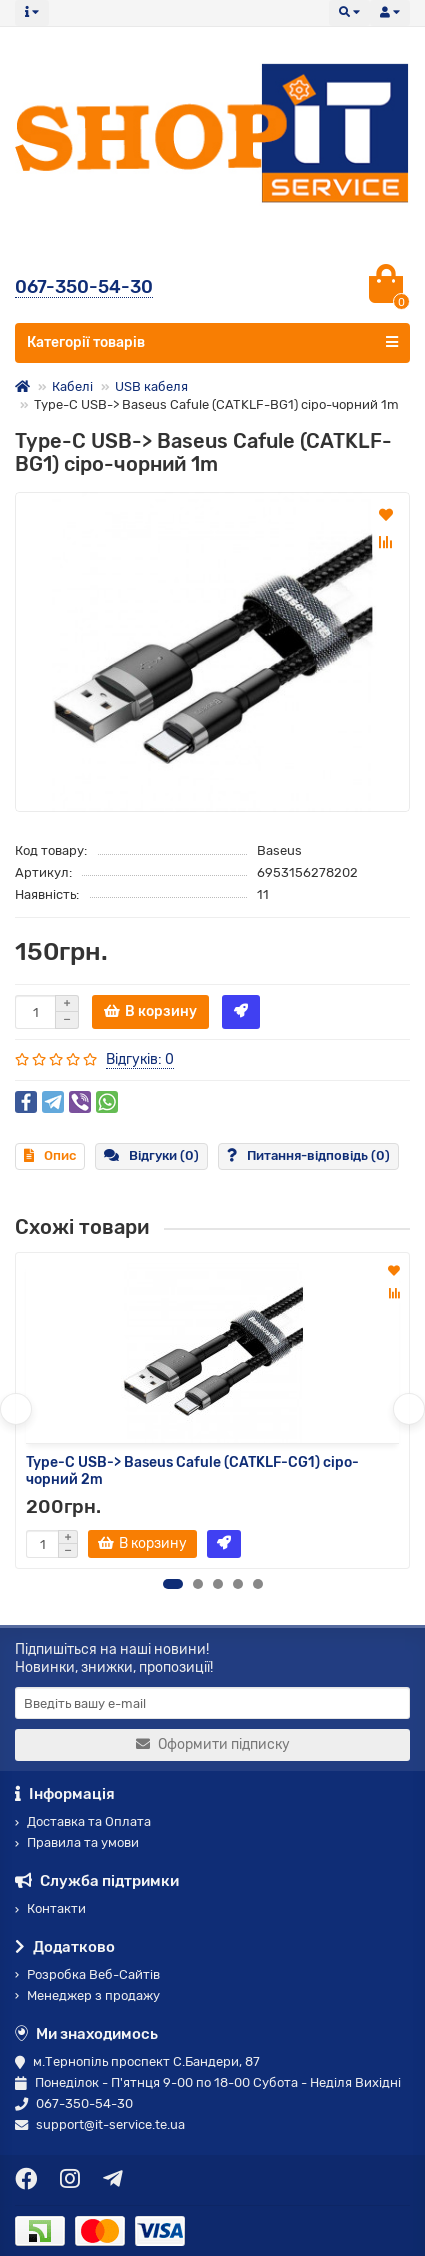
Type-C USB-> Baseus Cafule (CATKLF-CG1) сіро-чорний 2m (192, 1471)
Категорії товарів (212, 342)
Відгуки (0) (151, 1155)
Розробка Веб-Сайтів (87, 1974)
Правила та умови (77, 1842)
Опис (50, 1155)
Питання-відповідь (308, 1155)
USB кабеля (151, 386)
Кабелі (72, 386)
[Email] (212, 1703)
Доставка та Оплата (83, 1821)
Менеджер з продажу (87, 1995)
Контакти (50, 1908)
